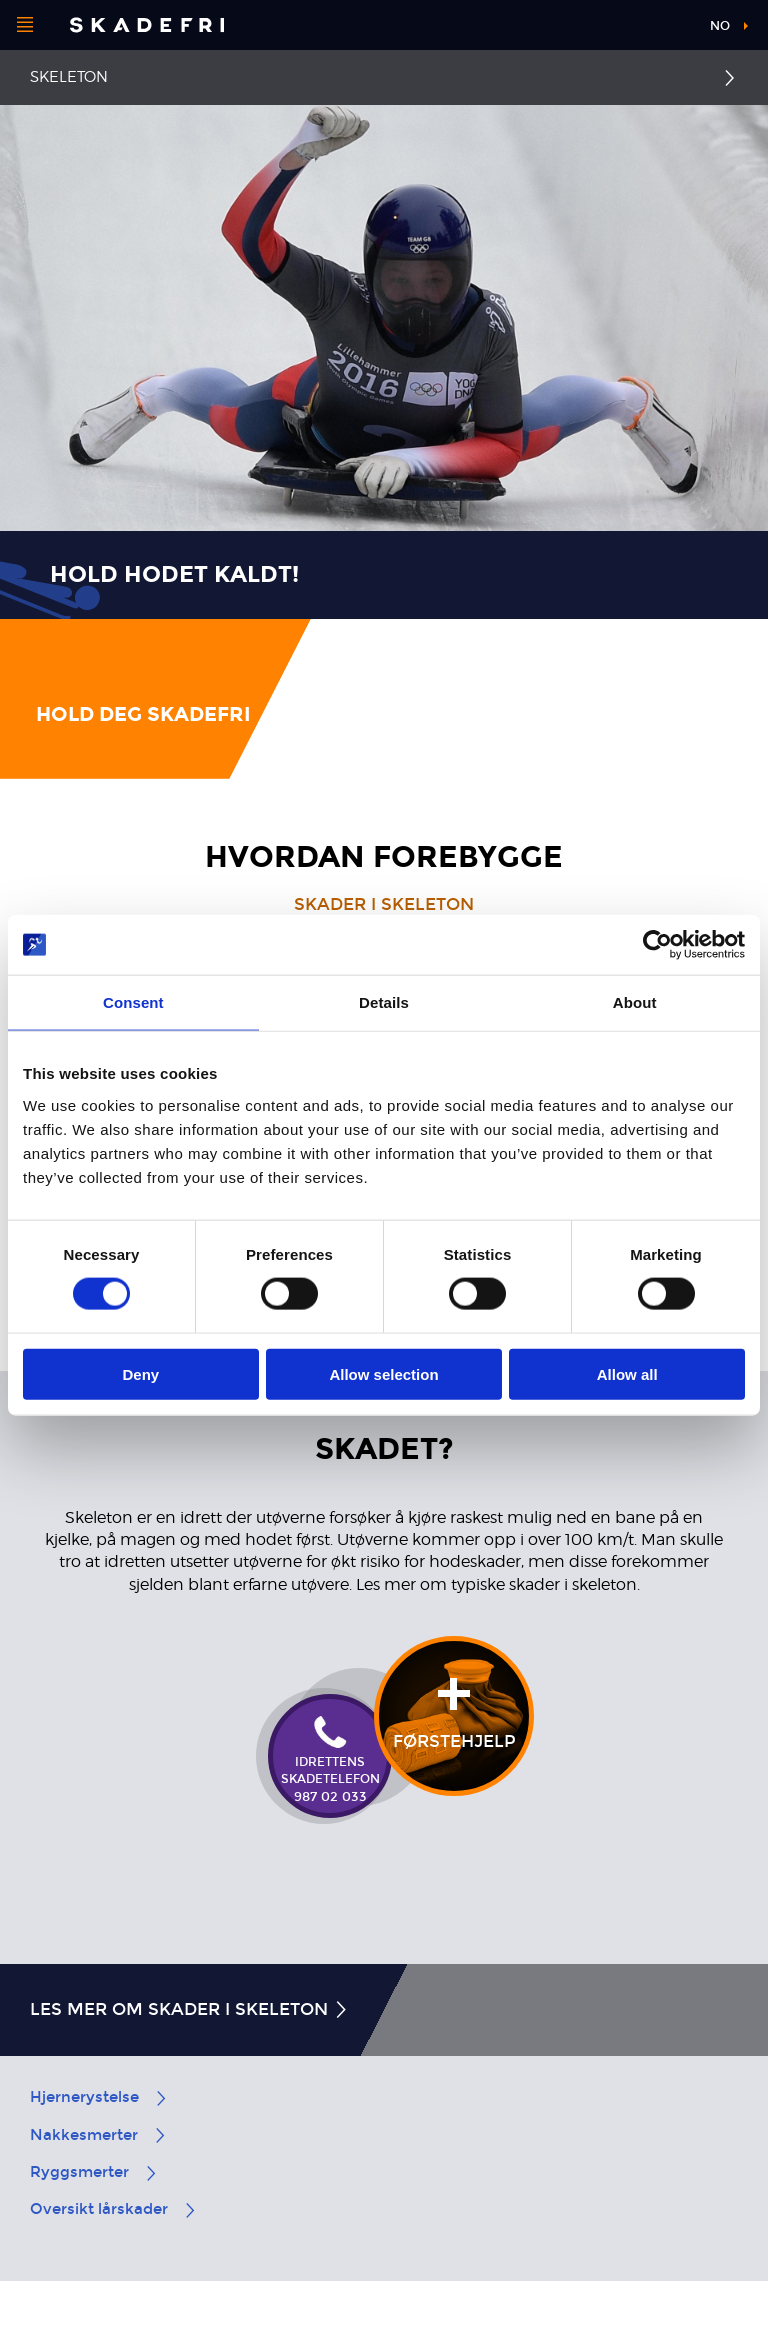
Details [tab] (384, 1002)
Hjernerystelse (99, 2097)
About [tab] (635, 1002)
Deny (140, 1373)
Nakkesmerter (99, 2135)
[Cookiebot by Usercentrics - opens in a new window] (657, 945)
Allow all (627, 1373)
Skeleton (69, 77)
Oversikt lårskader (114, 2209)
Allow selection (383, 1373)
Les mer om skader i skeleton (190, 2009)
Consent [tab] (133, 1002)
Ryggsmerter (94, 2172)
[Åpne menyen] (25, 25)
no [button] (720, 26)
